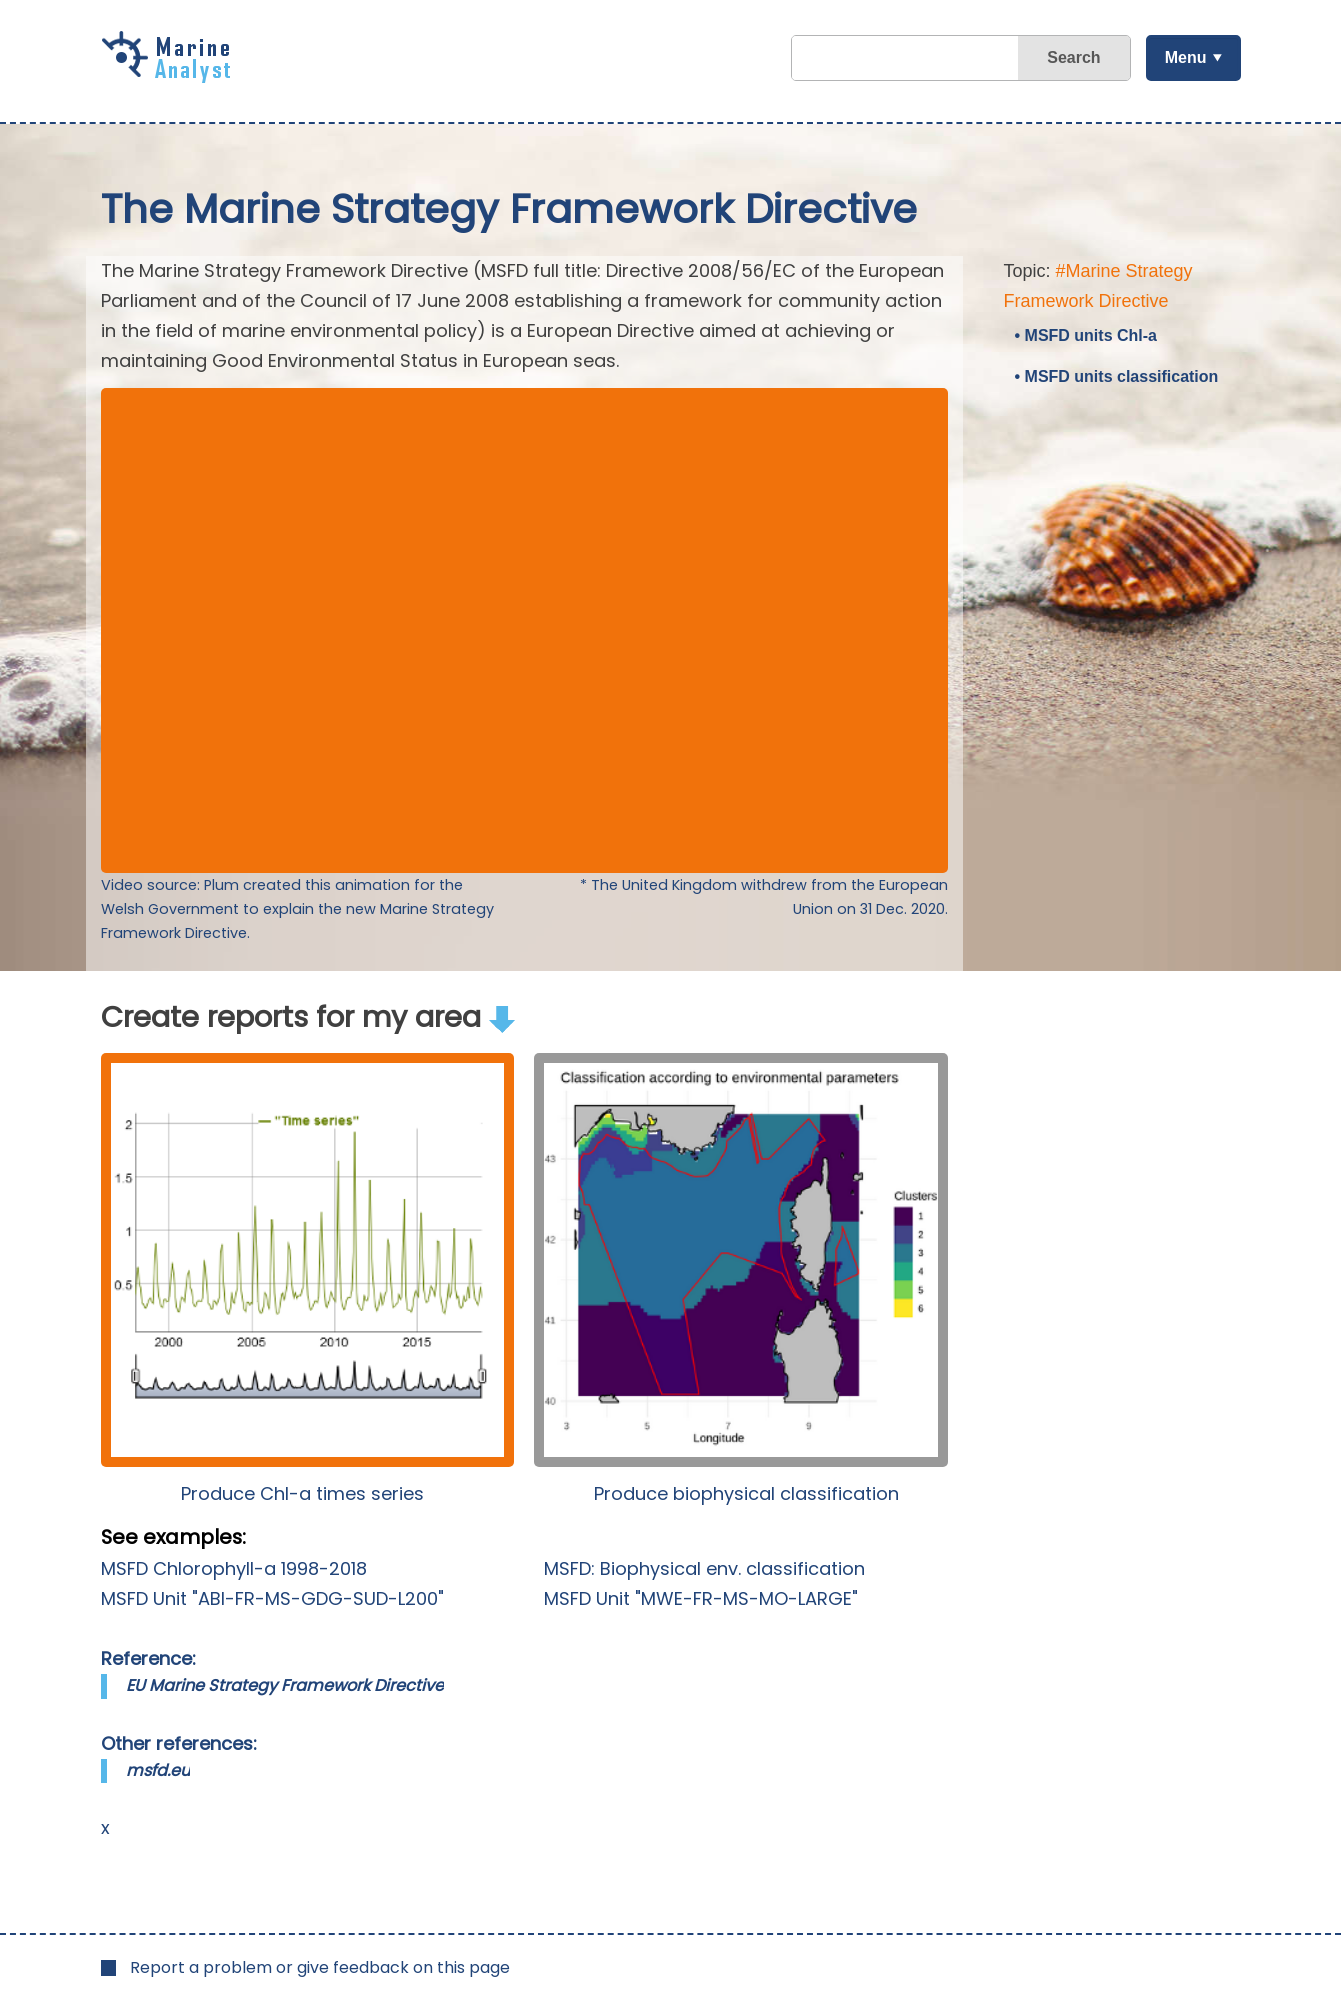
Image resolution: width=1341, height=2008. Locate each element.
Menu (1186, 57)
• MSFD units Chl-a (1086, 335)
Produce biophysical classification (746, 1493)
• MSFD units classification (1117, 376)
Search (1073, 57)
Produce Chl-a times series (302, 1493)
